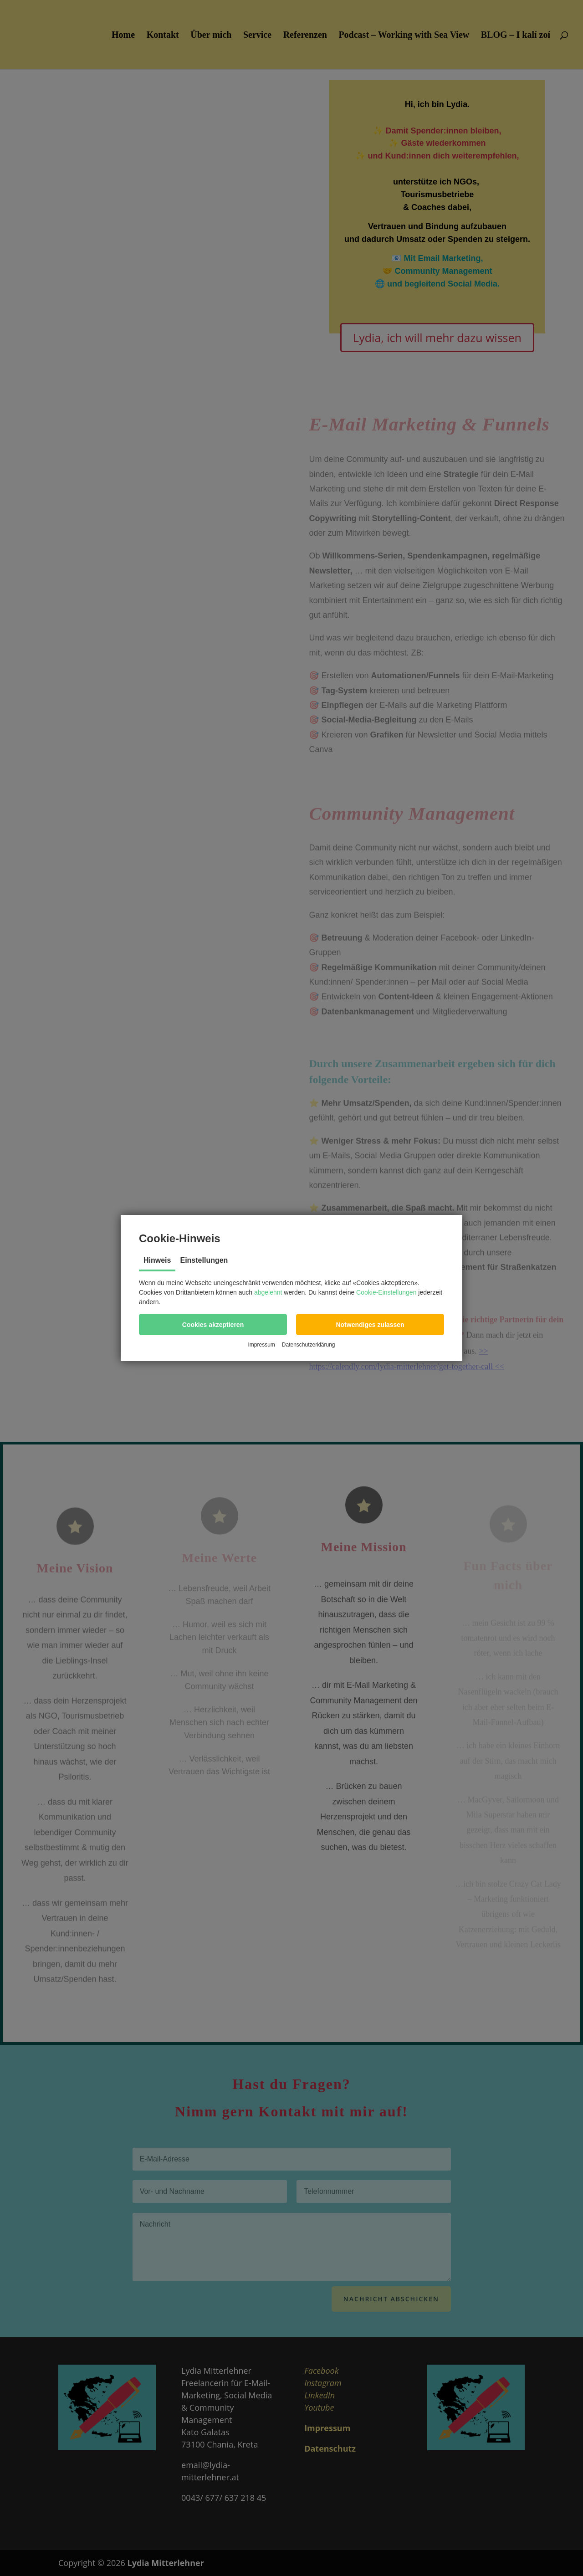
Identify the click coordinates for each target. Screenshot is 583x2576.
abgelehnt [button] (268, 1292)
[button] (213, 1324)
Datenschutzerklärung (308, 1345)
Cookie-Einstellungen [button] (386, 1292)
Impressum (261, 1345)
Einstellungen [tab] (204, 1260)
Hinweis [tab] (157, 1260)
